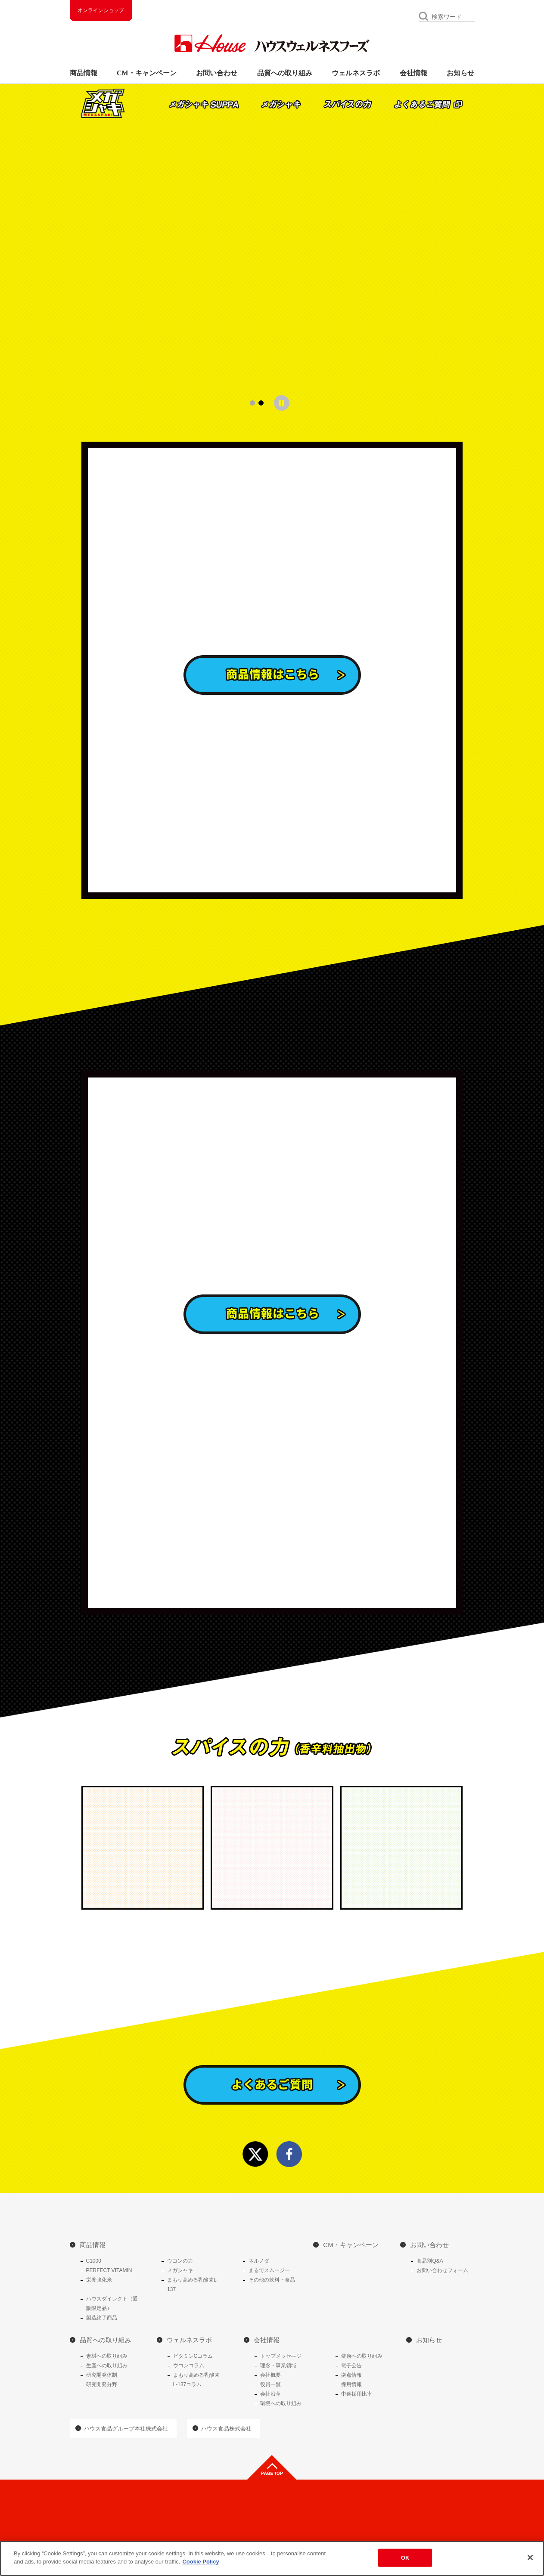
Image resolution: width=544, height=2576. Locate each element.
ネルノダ (259, 2261)
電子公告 (351, 2365)
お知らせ (460, 73)
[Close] (530, 2557)
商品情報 (83, 73)
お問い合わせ (216, 73)
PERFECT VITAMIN (109, 2270)
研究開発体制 (101, 2375)
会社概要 (270, 2375)
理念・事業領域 (278, 2365)
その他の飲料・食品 (272, 2280)
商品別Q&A (430, 2261)
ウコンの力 (180, 2261)
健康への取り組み (361, 2356)
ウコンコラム (188, 2365)
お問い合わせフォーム (442, 2270)
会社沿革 (270, 2394)
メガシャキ (180, 2270)
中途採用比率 (356, 2394)
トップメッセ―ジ (281, 2356)
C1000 (93, 2261)
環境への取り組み (281, 2403)
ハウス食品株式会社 (226, 2428)
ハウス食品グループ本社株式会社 (126, 2428)
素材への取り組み (106, 2356)
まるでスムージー (269, 2270)
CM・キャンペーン (147, 73)
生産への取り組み (106, 2365)
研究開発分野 (101, 2384)
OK (405, 2557)
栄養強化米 (99, 2280)
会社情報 (413, 73)
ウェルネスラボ (356, 73)
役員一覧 (270, 2384)
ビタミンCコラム (193, 2356)
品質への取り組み (284, 73)
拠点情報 (351, 2375)
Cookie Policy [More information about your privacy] (200, 2561)
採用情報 (351, 2384)
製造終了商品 (101, 2318)
